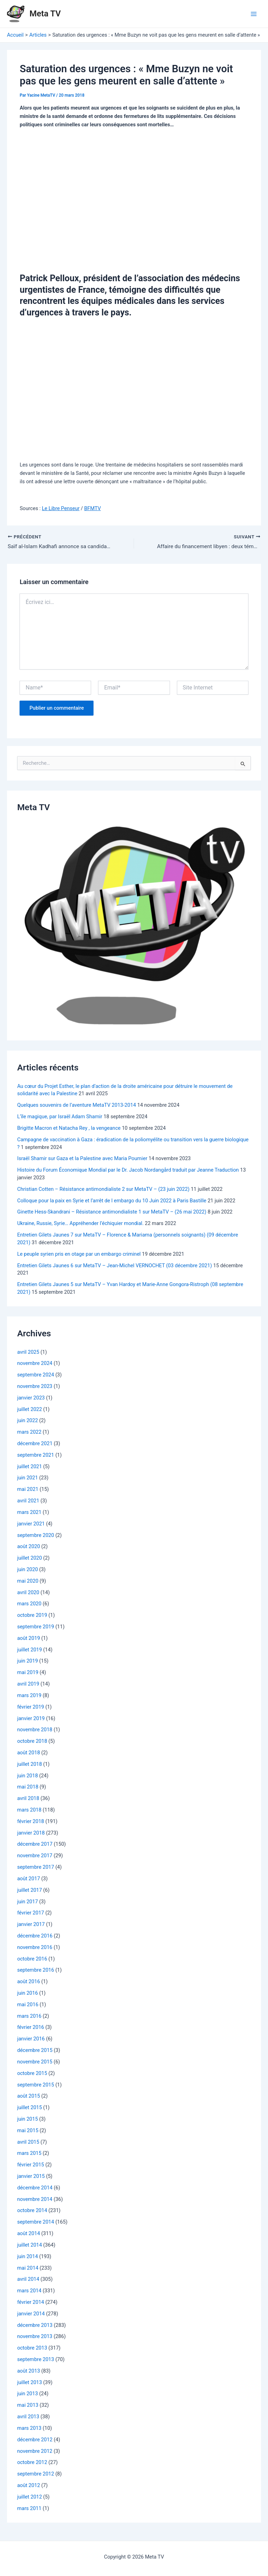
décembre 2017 (34, 1844)
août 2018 (28, 1753)
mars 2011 (29, 2509)
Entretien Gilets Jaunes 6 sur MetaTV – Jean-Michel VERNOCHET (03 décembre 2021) (114, 1265)
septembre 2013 (35, 2360)
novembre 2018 (34, 1730)
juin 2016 (27, 1993)
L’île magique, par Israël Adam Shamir (59, 1117)
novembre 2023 (34, 1386)
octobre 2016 (32, 1959)
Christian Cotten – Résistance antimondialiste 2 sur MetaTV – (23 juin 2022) (103, 1189)
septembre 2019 (35, 1627)
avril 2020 (28, 1593)
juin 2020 (27, 1570)
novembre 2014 (34, 2199)
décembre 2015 (34, 2050)
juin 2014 (27, 2257)
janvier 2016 (31, 2039)
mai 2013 (27, 2405)
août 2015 (28, 2096)
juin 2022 (27, 1421)
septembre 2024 (35, 1375)
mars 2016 (29, 2016)
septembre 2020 (35, 1535)
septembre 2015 (35, 2085)
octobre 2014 (32, 2211)
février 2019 (30, 1707)
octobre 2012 (32, 2462)
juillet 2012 (29, 2497)
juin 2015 (27, 2119)
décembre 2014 (34, 2188)
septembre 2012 (35, 2474)
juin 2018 (27, 1776)
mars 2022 (29, 1432)
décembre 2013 (34, 2325)
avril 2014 (28, 2279)
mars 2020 (29, 1604)
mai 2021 (27, 1489)
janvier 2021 (31, 1524)
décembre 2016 (34, 1936)
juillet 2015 (29, 2108)
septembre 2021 (35, 1455)
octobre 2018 (32, 1741)
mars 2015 (29, 2153)
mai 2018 (27, 1787)
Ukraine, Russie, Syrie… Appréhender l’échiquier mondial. (80, 1223)
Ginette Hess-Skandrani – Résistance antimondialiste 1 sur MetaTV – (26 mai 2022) (111, 1212)
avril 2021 (28, 1501)
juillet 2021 (29, 1467)
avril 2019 (28, 1684)
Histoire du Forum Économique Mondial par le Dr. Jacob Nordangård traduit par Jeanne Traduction (128, 1170)
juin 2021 (27, 1478)
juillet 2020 (29, 1558)
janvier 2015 (31, 2176)
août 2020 (28, 1547)
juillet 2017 (29, 1890)
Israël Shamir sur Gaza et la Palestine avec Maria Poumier (82, 1159)
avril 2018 (28, 1798)
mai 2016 (27, 2005)
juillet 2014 (29, 2245)
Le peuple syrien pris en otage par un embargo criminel (79, 1254)
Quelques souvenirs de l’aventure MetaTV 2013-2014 (76, 1105)
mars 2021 (29, 1512)
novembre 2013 (34, 2337)
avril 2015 (28, 2142)
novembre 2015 (34, 2062)
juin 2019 (27, 1661)
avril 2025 (28, 1352)
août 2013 (28, 2371)
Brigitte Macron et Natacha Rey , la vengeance (68, 1128)
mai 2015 (27, 2131)
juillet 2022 (29, 1409)
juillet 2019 (29, 1650)
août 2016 (28, 1982)
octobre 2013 (32, 2348)
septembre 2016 (35, 1970)
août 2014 (28, 2234)
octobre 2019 (32, 1615)
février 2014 (30, 2302)
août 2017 (28, 1879)
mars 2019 (29, 1696)
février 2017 (30, 1913)
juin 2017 (27, 1901)
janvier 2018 (31, 1833)
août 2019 (28, 1638)
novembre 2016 (34, 1947)
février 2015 (30, 2165)
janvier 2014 (31, 2314)
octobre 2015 (32, 2073)
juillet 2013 (29, 2383)
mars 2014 (29, 2291)
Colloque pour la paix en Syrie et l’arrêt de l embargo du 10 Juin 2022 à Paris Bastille (111, 1201)
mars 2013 (29, 2428)
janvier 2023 (31, 1398)
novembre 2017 (34, 1856)
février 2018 (30, 1822)
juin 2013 (27, 2394)
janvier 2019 (31, 1718)
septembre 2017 (35, 1867)
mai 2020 (27, 1581)
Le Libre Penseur (61, 508)
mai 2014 (27, 2268)
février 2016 (30, 2027)
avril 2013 (28, 2417)
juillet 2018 (29, 1764)
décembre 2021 (34, 1444)
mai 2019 (27, 1673)
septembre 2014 (35, 2222)
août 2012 (28, 2485)
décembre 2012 (34, 2440)
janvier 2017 (31, 1924)
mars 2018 (29, 1810)
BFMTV (92, 508)
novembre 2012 (34, 2451)
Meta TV (45, 13)
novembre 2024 (34, 1363)
